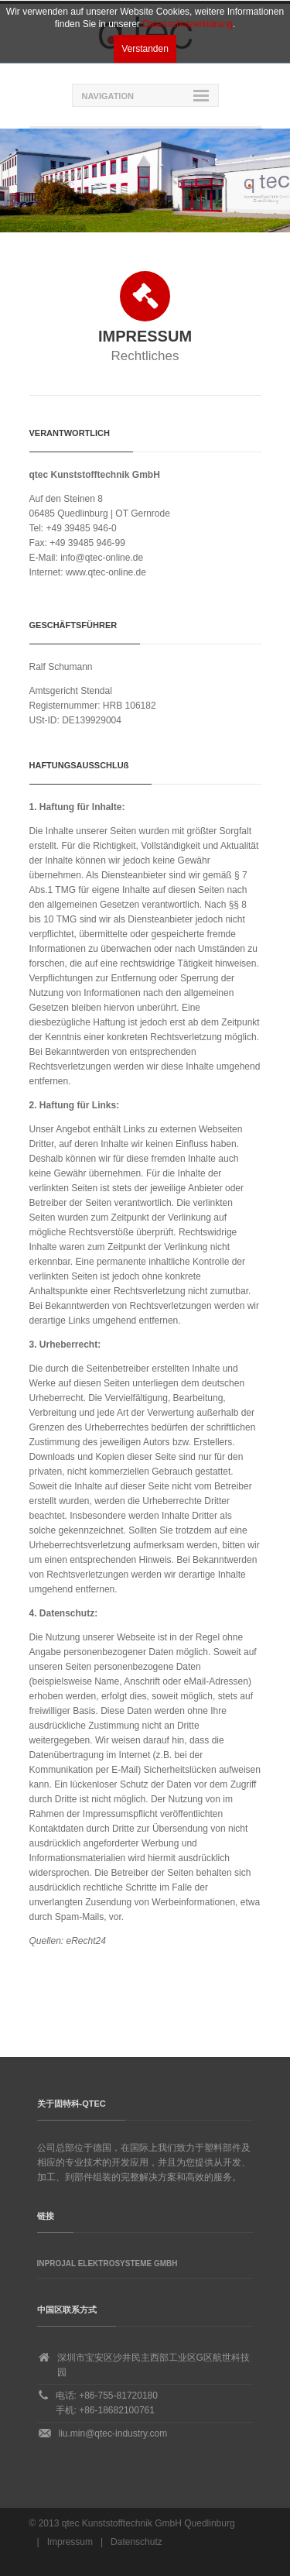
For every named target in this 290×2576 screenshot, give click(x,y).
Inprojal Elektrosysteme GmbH (107, 2263)
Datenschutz (136, 2542)
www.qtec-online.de (106, 572)
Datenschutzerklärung (187, 24)
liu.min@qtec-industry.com (113, 2433)
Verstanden (145, 48)
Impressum (70, 2542)
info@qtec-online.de (101, 557)
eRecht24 (86, 1940)
